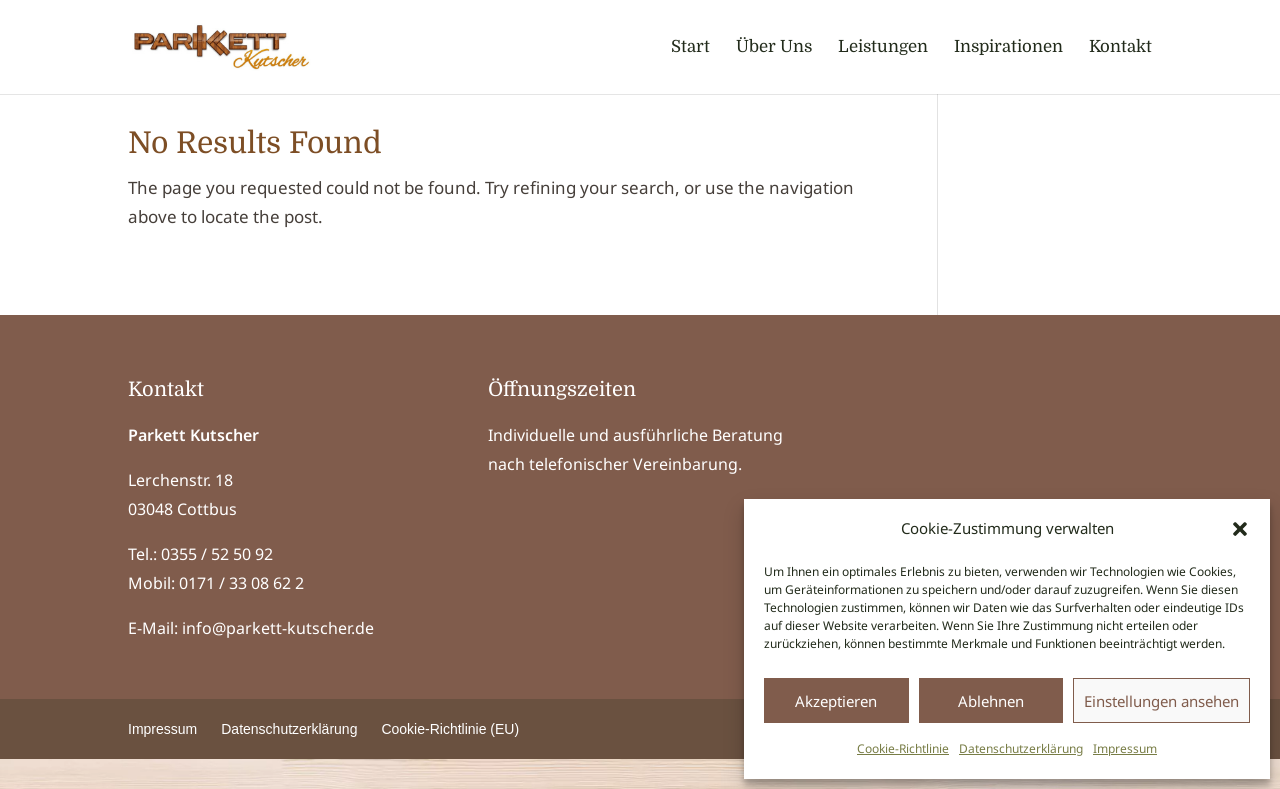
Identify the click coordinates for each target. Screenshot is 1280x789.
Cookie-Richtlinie (903, 748)
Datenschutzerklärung (1021, 748)
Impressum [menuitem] (162, 759)
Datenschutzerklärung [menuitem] (289, 759)
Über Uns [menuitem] (774, 48)
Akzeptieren (836, 701)
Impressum (1125, 748)
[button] (1240, 529)
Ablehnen (991, 701)
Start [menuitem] (690, 48)
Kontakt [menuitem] (1120, 48)
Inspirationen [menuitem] (1008, 48)
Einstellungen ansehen (1161, 701)
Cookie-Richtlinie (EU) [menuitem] (450, 759)
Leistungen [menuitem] (883, 48)
